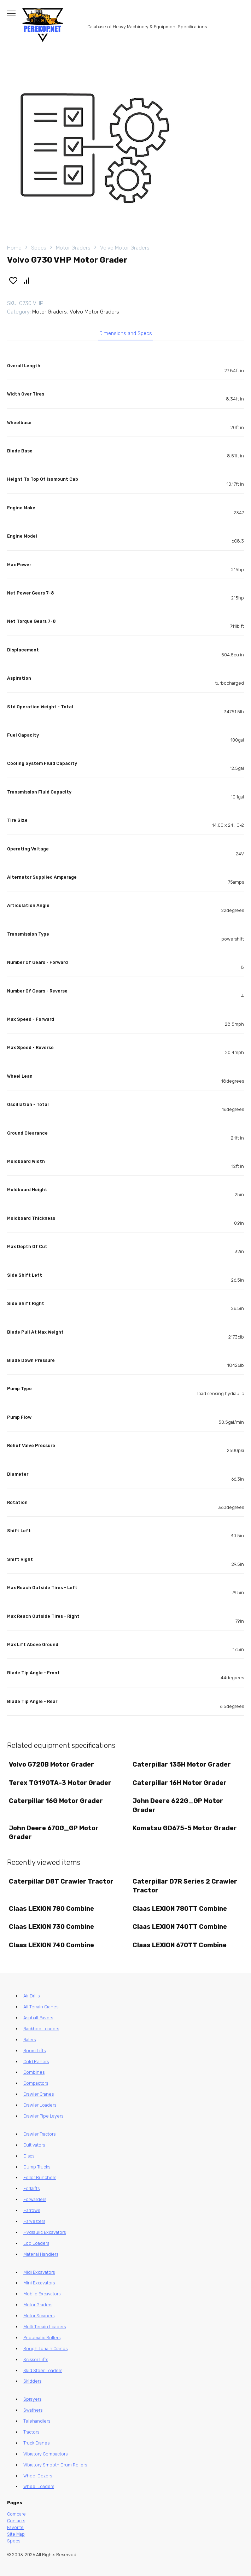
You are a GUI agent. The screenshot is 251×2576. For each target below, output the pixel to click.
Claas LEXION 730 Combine (51, 1927)
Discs (28, 2156)
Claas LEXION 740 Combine (51, 1945)
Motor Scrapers (38, 2315)
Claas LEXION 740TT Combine (180, 1927)
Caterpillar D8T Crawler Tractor (61, 1881)
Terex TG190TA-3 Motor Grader (60, 1783)
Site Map (16, 2534)
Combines (34, 2072)
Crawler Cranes (38, 2094)
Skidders (32, 2381)
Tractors (31, 2432)
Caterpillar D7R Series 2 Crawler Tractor (185, 1886)
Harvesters (34, 2221)
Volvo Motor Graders (125, 248)
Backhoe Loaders (41, 2028)
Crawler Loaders (39, 2105)
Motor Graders (73, 248)
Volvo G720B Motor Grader (51, 1764)
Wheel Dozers (37, 2475)
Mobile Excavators (41, 2293)
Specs (38, 248)
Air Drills (31, 1995)
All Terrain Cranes (40, 2006)
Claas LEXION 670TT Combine (180, 1945)
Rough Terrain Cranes (45, 2348)
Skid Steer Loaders (42, 2370)
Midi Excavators (39, 2272)
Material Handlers (40, 2254)
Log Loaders (36, 2243)
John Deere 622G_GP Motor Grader (178, 1805)
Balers (29, 2039)
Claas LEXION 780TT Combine (180, 1909)
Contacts (16, 2520)
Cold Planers (36, 2061)
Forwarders (34, 2199)
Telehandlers (36, 2421)
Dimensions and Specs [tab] (125, 333)
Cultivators (34, 2145)
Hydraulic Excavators (44, 2232)
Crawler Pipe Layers (43, 2116)
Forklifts (31, 2188)
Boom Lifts (34, 2050)
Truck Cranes (36, 2443)
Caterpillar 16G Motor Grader (56, 1801)
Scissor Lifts (35, 2359)
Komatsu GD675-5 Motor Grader (185, 1828)
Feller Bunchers (39, 2177)
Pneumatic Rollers (41, 2337)
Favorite (15, 2527)
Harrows (31, 2210)
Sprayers (32, 2399)
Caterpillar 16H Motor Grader (180, 1783)
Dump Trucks (36, 2167)
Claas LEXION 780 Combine (51, 1909)
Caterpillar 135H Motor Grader (182, 1764)
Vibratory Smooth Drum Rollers (55, 2464)
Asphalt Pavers (38, 2017)
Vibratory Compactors (45, 2454)
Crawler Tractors (39, 2134)
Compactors (35, 2083)
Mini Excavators (39, 2282)
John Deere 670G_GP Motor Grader (54, 1832)
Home (14, 248)
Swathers (32, 2410)
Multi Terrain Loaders (44, 2326)
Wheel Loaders (38, 2486)
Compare (16, 2514)
